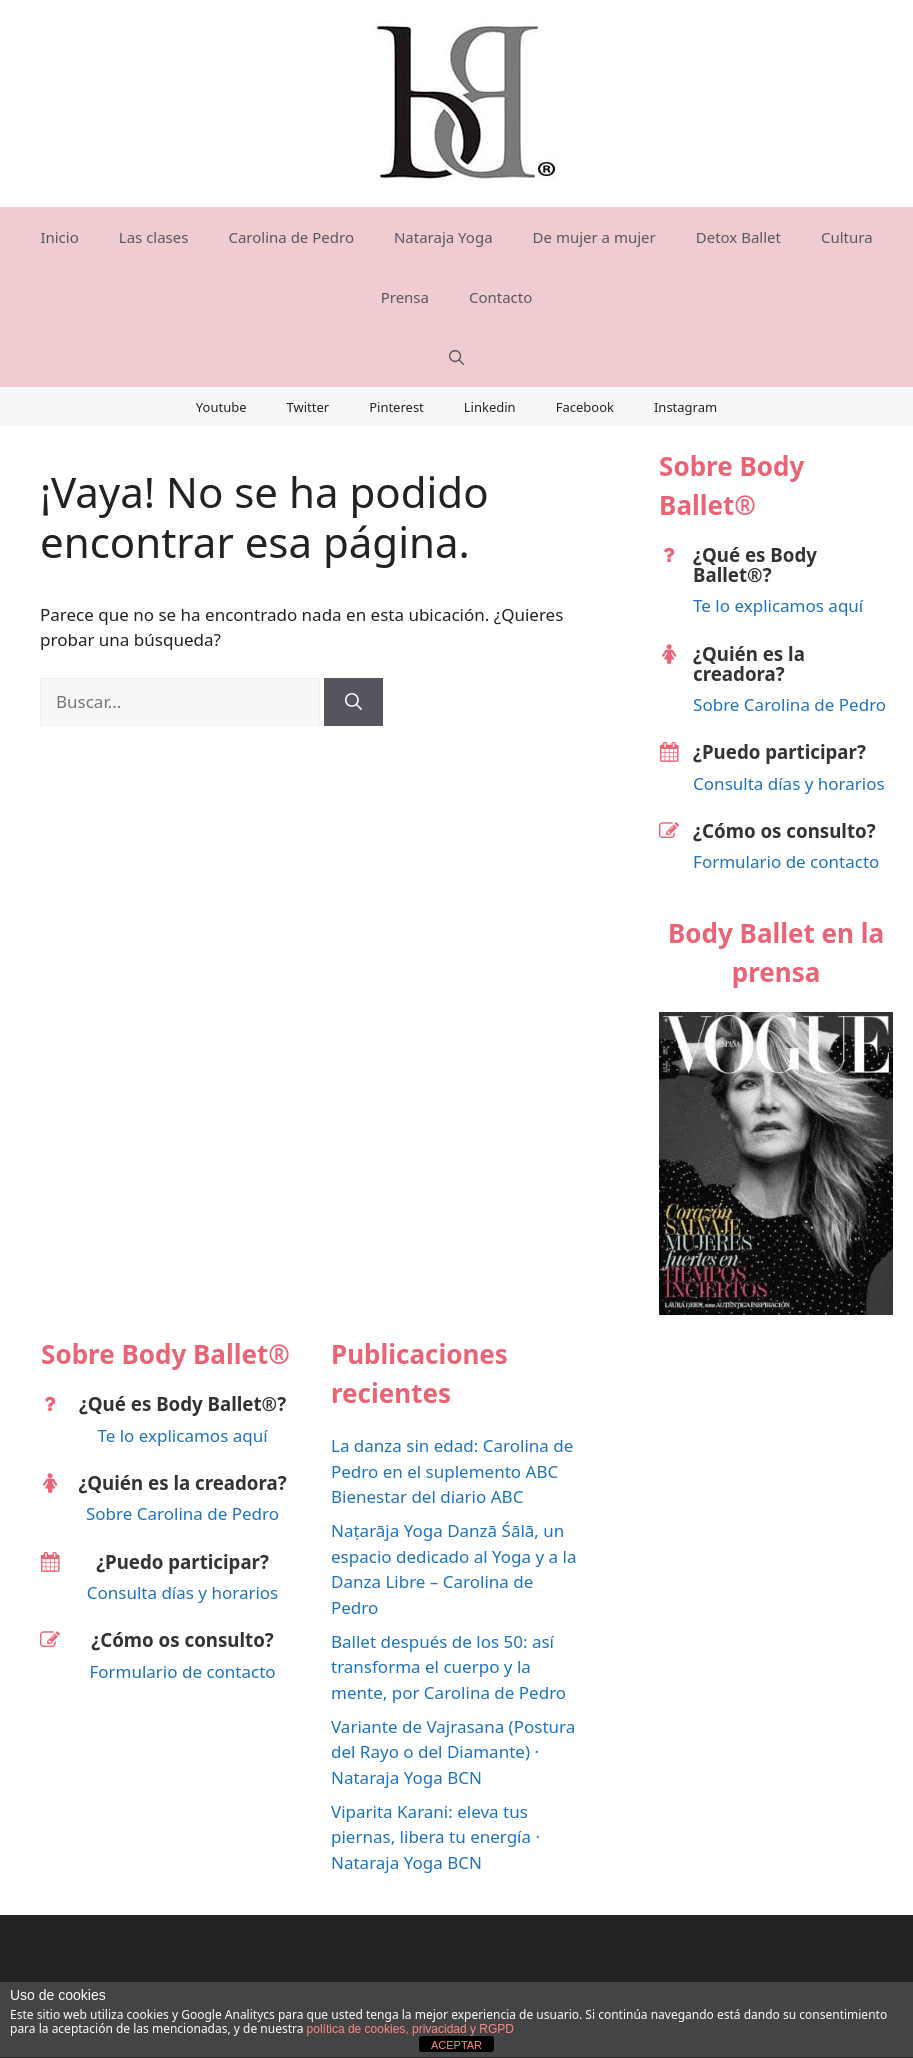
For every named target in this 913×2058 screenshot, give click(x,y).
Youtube (221, 407)
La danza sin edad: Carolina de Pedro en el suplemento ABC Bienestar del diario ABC (452, 1471)
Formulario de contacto (786, 861)
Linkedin (490, 407)
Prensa (405, 297)
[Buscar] (353, 702)
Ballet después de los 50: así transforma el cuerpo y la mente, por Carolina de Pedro (448, 1667)
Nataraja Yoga (443, 237)
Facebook (585, 407)
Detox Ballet (738, 237)
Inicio (59, 237)
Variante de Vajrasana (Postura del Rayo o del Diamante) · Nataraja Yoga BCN (453, 1752)
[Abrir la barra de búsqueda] (456, 357)
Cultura (847, 237)
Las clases (154, 237)
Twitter (308, 407)
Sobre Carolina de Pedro (789, 704)
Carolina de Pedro (291, 237)
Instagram (685, 407)
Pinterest (396, 407)
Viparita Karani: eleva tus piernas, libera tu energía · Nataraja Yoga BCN (435, 1837)
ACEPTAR (456, 2045)
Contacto (500, 297)
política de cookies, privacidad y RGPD (410, 2029)
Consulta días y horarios (789, 783)
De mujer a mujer (594, 237)
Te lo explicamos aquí (778, 605)
